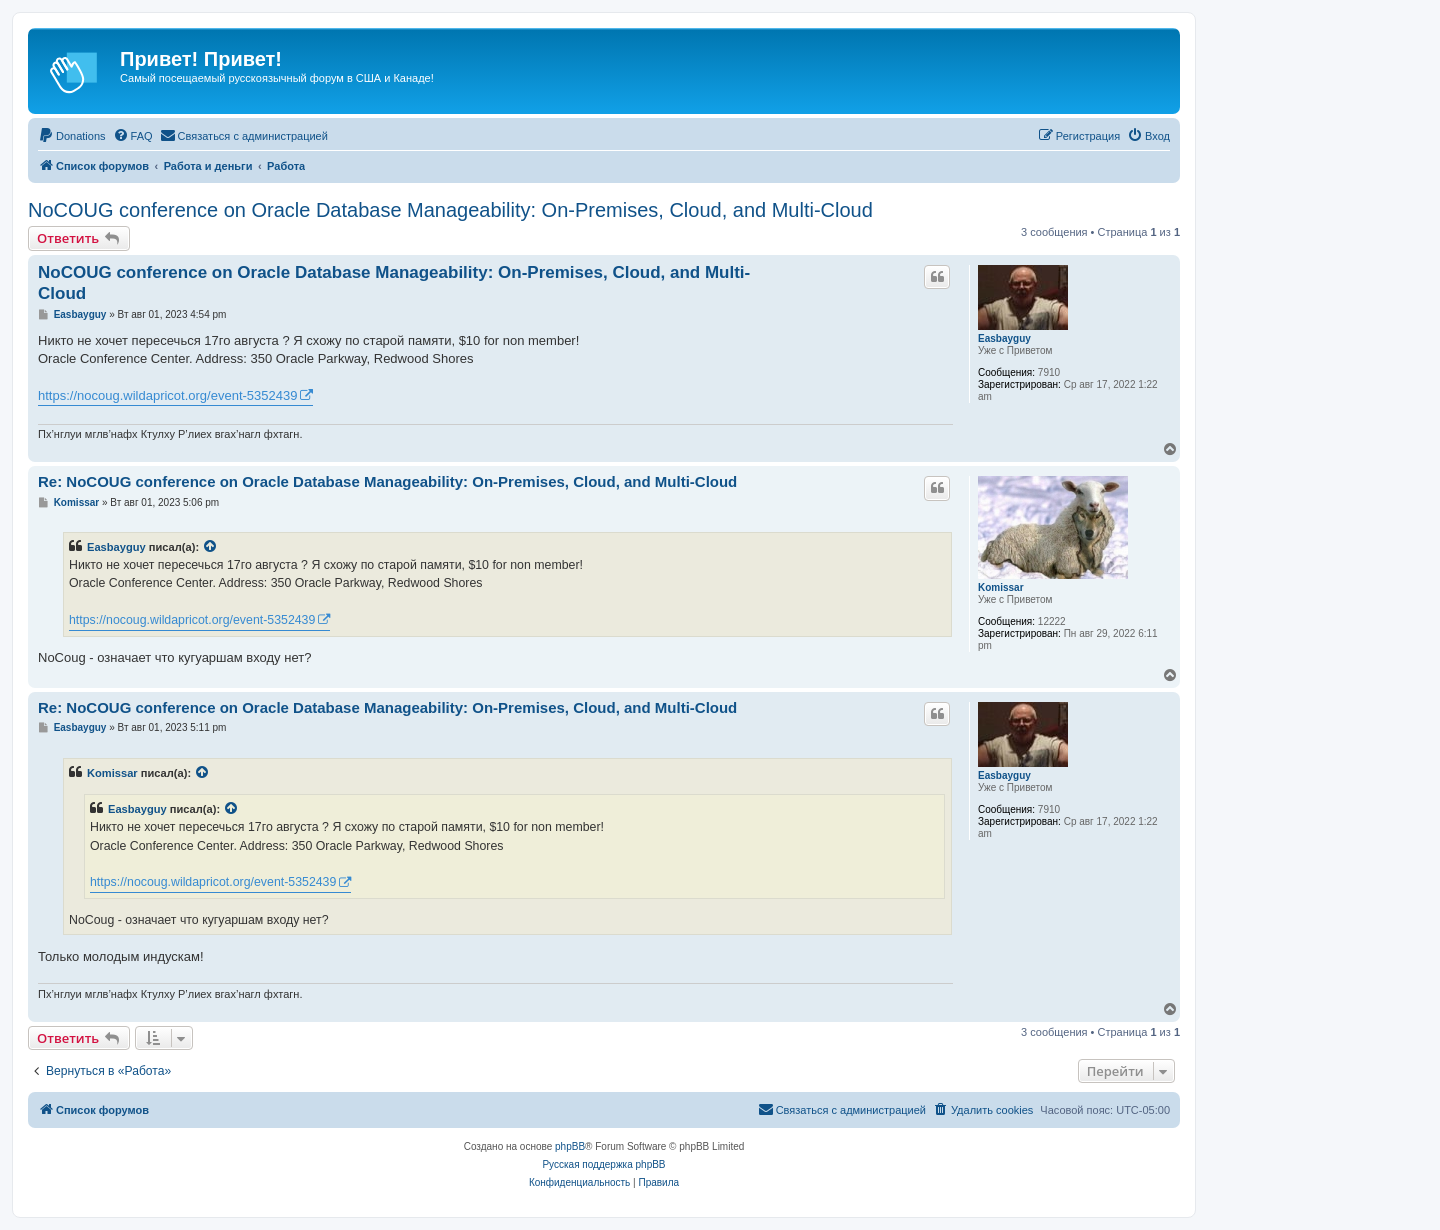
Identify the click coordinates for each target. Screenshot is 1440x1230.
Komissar (1001, 587)
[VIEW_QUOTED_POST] (211, 547)
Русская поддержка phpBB (603, 1164)
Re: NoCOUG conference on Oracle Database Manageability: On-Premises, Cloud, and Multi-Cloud (387, 481)
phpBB (570, 1146)
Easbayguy (1004, 338)
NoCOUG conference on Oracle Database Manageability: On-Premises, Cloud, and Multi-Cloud (450, 210)
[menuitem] (72, 136)
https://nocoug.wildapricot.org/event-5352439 (167, 395)
